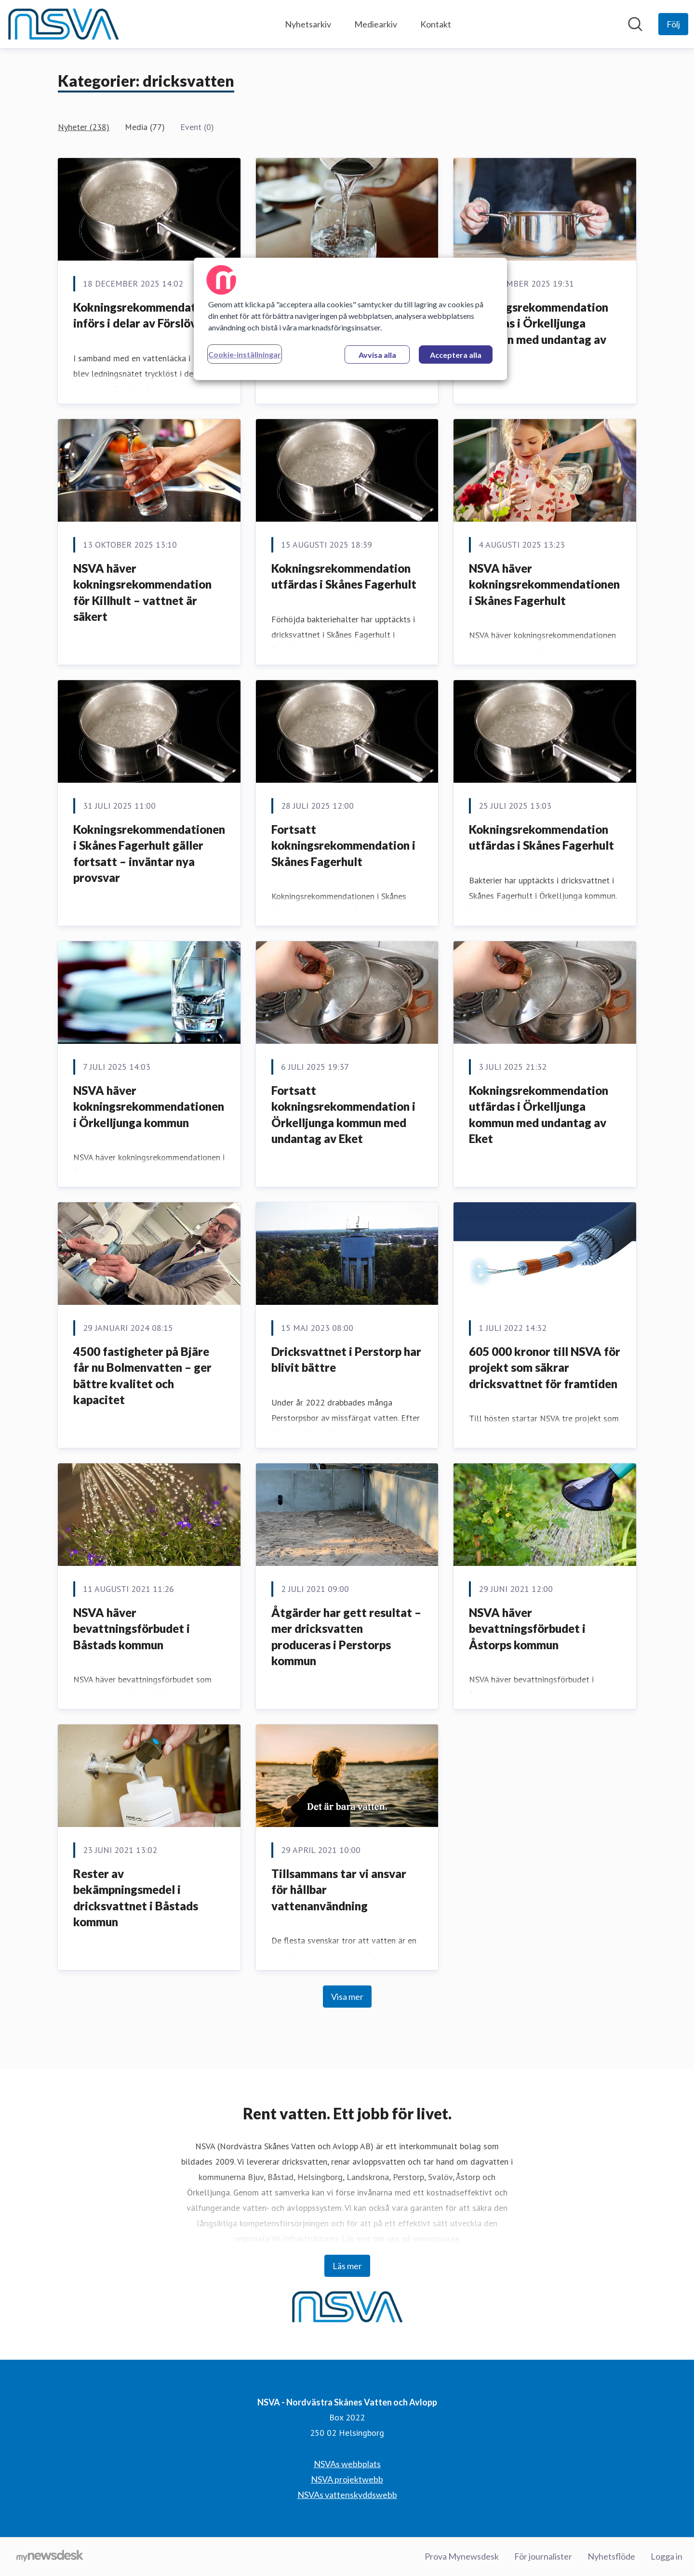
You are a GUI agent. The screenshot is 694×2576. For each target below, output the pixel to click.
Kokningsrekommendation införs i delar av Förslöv (143, 315)
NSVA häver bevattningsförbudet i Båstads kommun (131, 1628)
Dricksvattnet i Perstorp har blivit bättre (346, 1359)
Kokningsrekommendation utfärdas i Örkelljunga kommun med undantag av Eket (538, 331)
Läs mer (347, 2266)
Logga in (666, 2556)
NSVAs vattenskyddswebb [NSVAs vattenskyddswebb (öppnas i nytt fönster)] (347, 2494)
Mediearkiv (375, 24)
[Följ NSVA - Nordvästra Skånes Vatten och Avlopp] (673, 24)
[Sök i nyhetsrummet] (635, 24)
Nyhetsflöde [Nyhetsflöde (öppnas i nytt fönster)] (611, 2556)
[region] (350, 319)
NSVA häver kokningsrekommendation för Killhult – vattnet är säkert (142, 592)
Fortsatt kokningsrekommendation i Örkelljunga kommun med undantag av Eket (343, 1114)
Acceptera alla (455, 354)
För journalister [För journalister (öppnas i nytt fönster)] (543, 2556)
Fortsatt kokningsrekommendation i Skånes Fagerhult (343, 845)
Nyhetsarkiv (308, 24)
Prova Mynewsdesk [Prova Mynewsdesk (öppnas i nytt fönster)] (462, 2556)
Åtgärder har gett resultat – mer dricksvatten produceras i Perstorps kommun (346, 1636)
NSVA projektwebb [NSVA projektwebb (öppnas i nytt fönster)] (347, 2479)
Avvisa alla (377, 354)
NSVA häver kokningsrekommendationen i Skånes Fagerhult (544, 584)
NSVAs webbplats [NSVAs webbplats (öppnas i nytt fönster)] (347, 2463)
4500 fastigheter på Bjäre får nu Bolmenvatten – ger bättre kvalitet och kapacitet (142, 1375)
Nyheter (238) (83, 126)
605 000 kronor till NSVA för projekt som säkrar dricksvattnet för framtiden (544, 1367)
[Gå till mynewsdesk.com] (50, 2556)
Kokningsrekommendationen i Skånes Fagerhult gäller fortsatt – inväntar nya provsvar (149, 853)
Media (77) (145, 126)
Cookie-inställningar (244, 354)
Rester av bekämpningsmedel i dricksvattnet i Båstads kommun (135, 1897)
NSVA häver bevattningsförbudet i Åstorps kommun (527, 1628)
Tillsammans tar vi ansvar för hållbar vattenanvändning (338, 1889)
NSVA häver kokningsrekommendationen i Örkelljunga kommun (148, 1106)
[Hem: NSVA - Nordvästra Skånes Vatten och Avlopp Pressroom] (63, 24)
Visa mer (347, 1996)
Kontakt (435, 24)
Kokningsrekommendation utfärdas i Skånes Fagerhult (343, 576)
